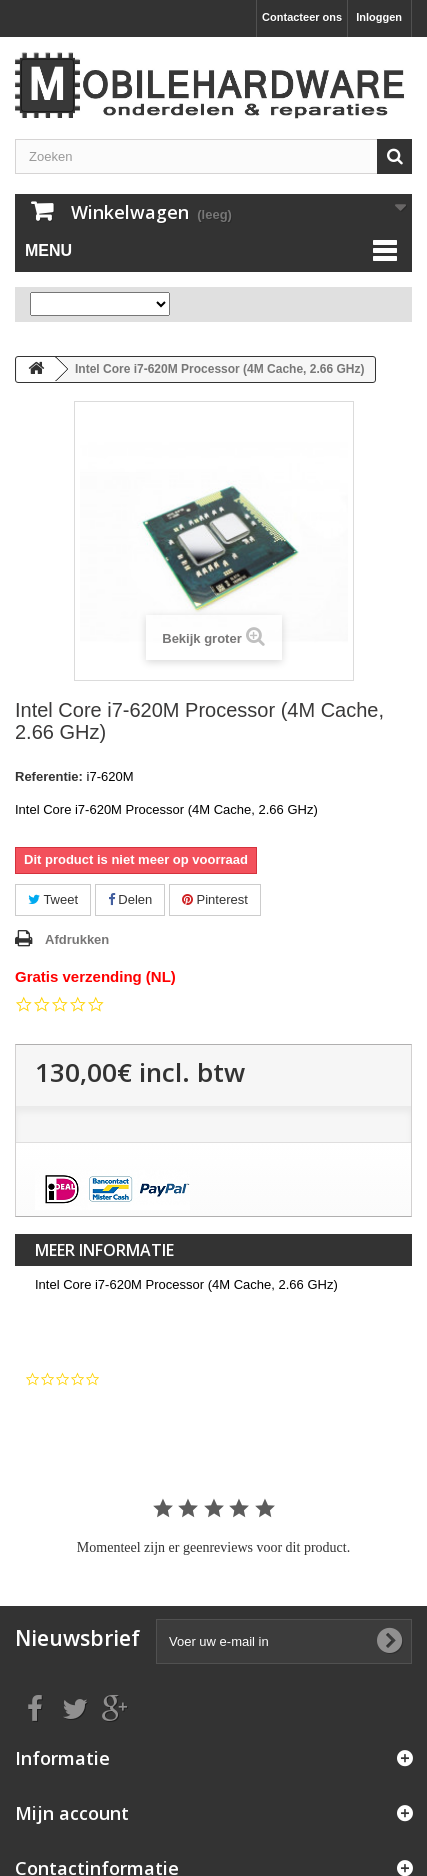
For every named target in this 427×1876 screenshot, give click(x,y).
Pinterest (215, 899)
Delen (130, 899)
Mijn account (72, 1813)
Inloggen (379, 17)
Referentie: (49, 776)
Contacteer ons (302, 17)
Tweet (53, 899)
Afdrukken (77, 939)
